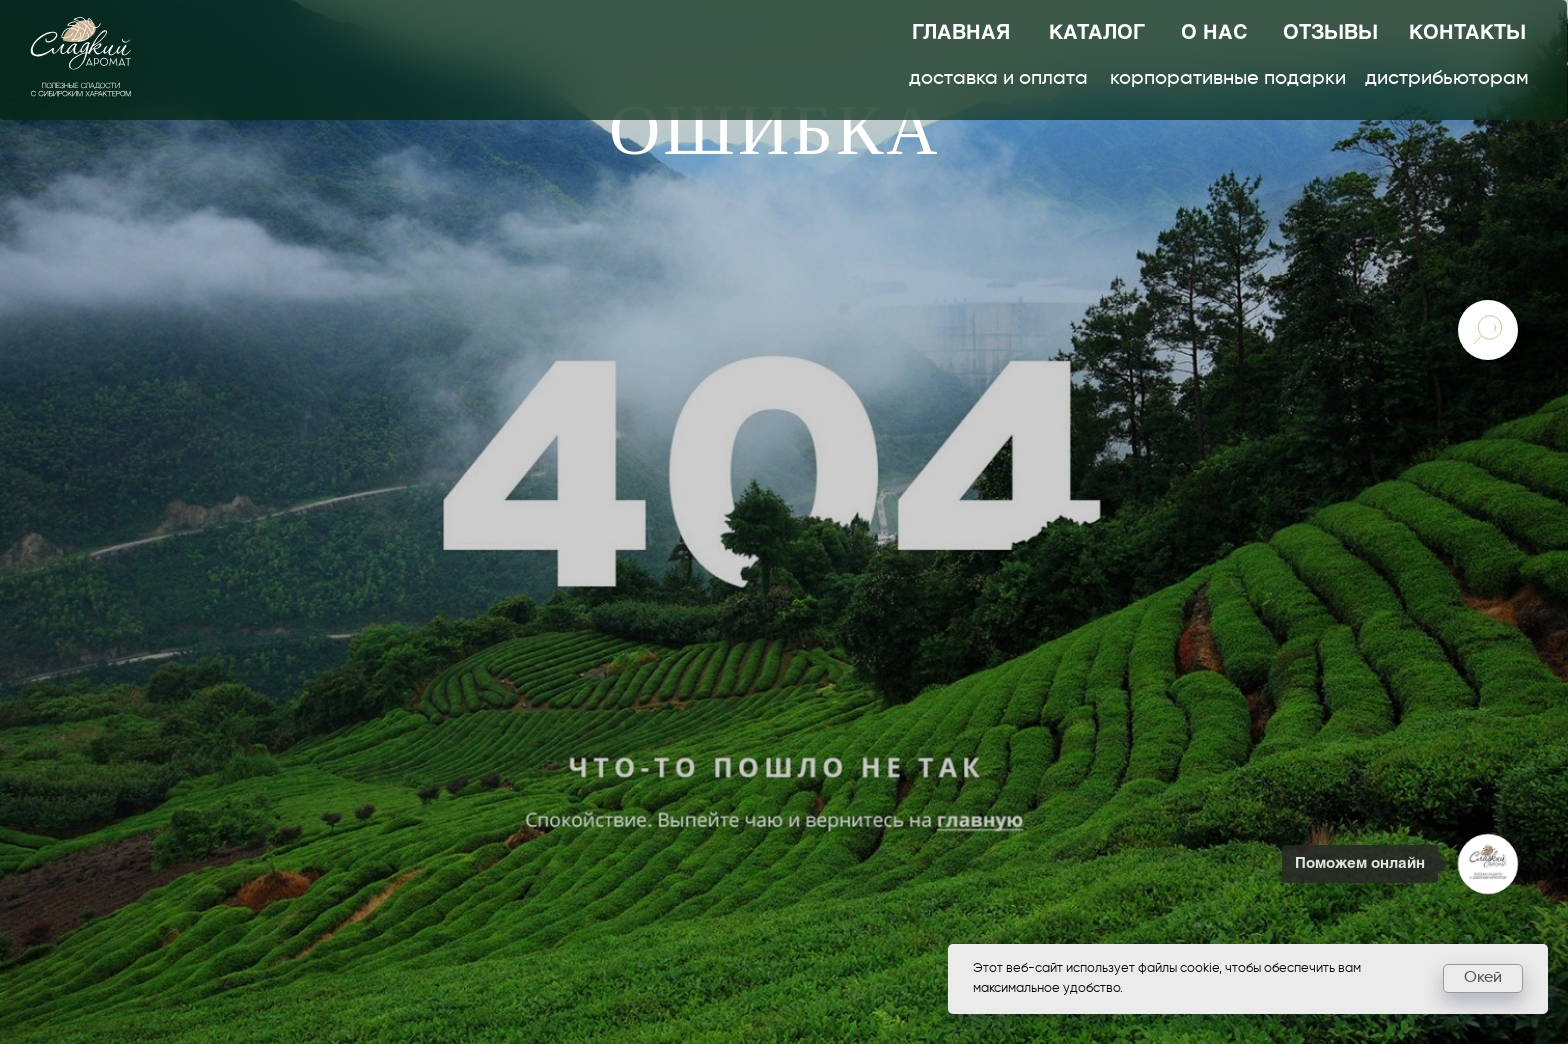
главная (961, 33)
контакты (1467, 33)
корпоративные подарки (1228, 79)
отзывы (1330, 33)
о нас (1214, 33)
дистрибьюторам (1447, 79)
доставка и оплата (998, 79)
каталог (1097, 33)
